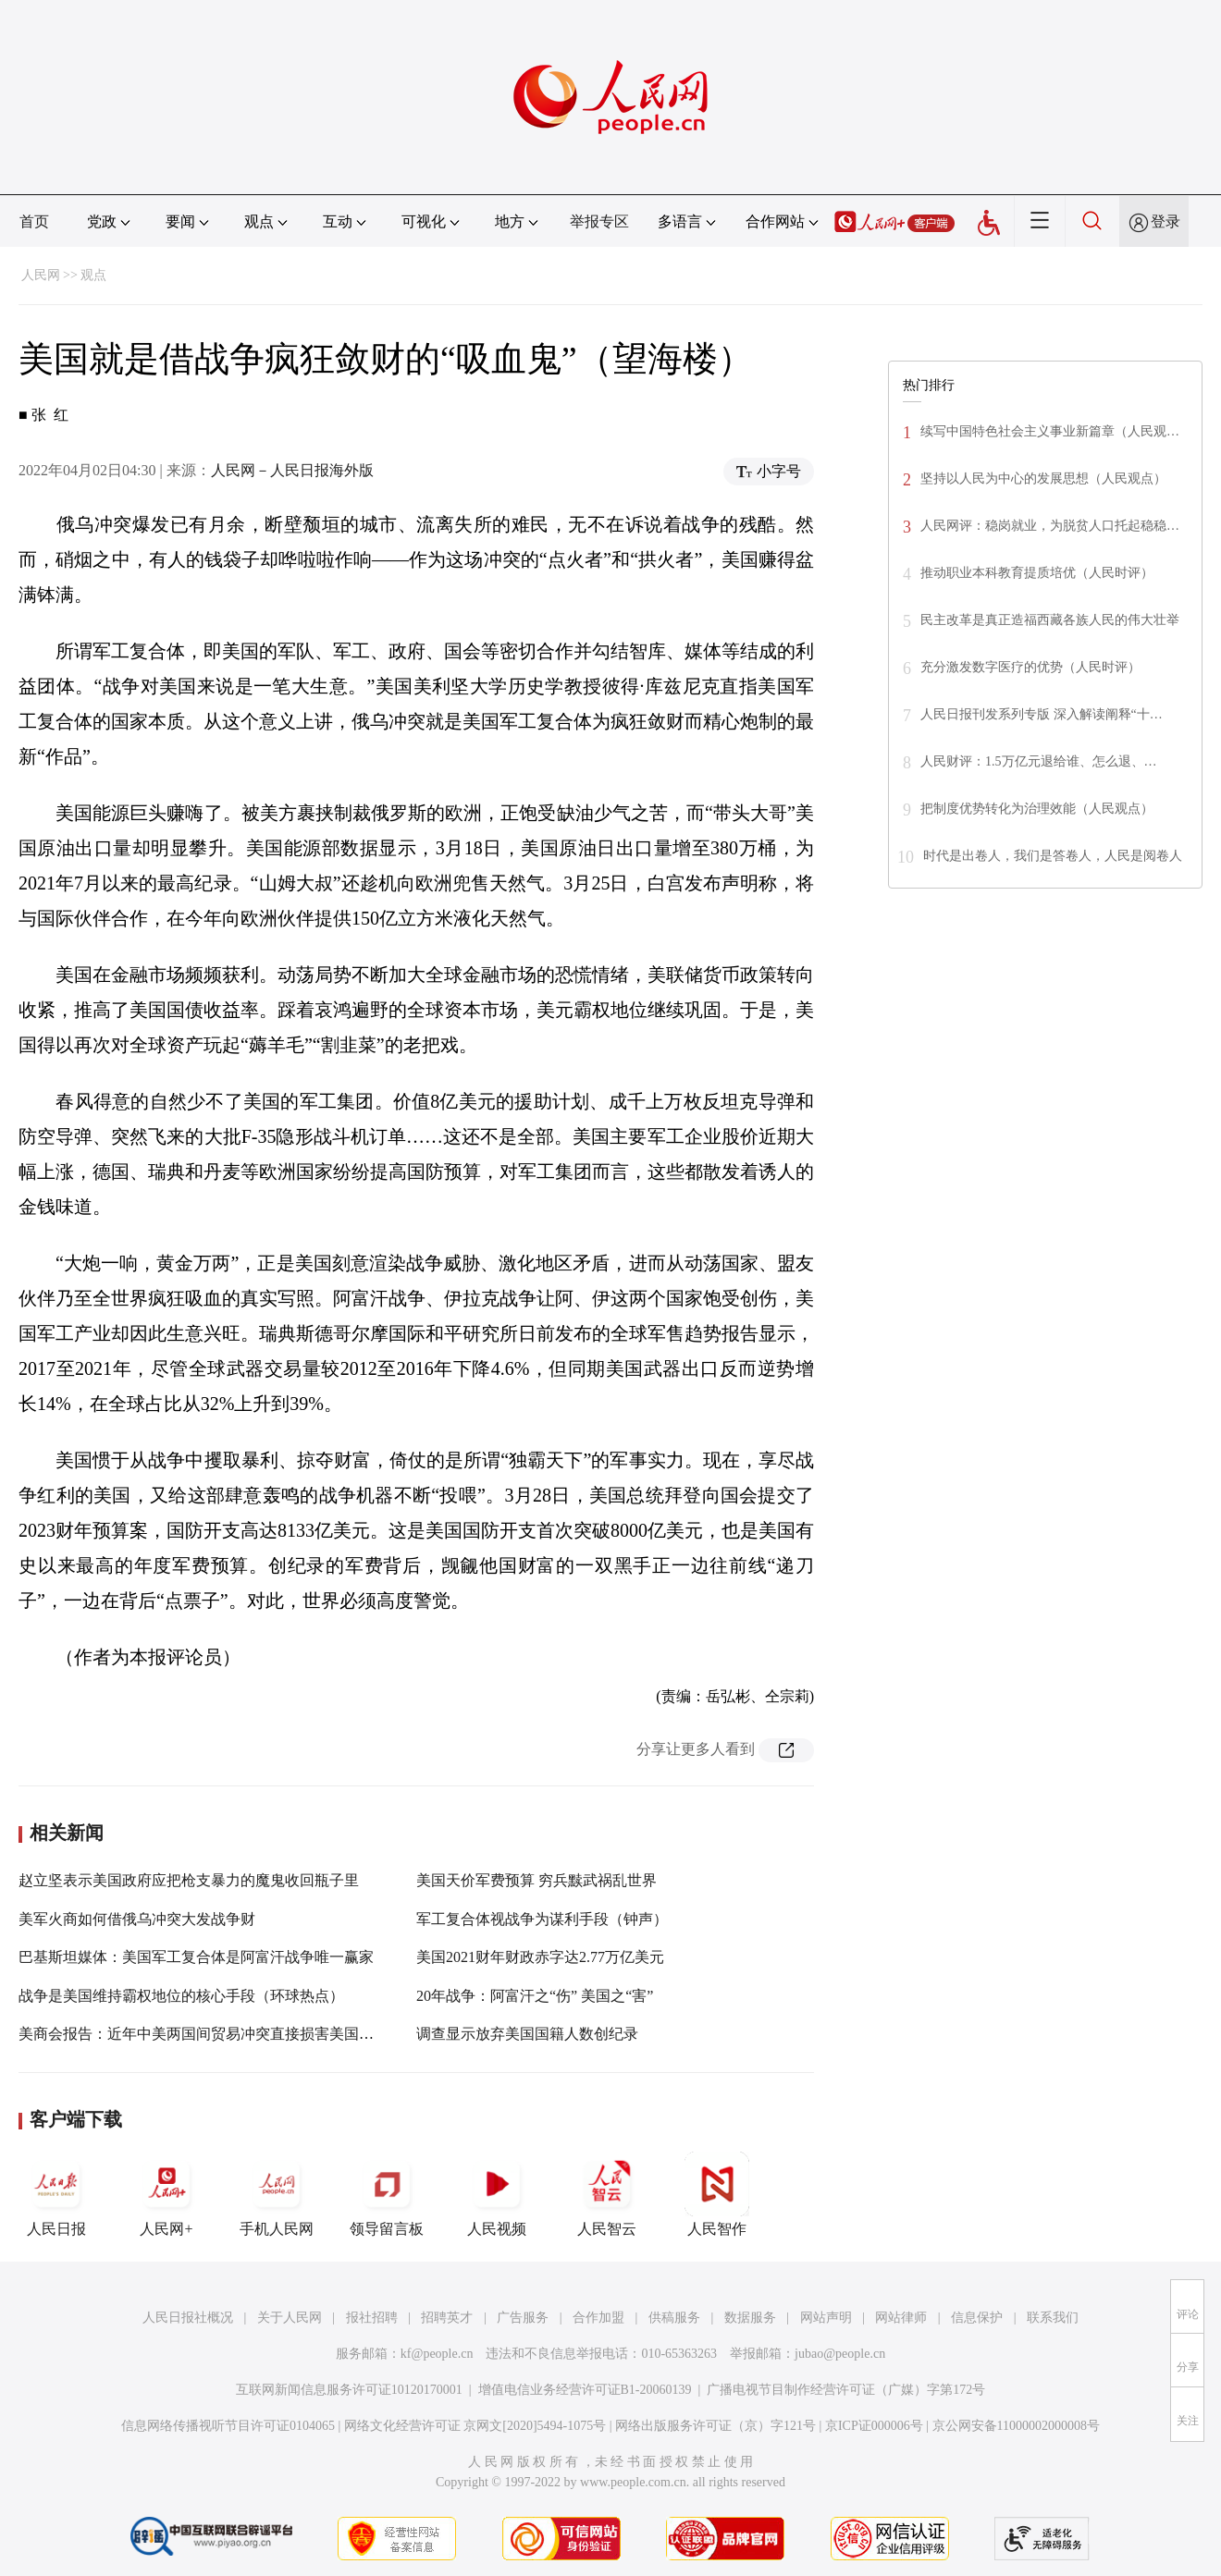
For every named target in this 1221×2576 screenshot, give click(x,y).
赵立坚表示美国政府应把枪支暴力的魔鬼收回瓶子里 (188, 1880)
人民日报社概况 (187, 2318)
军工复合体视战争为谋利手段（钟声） (542, 1919)
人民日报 (56, 2194)
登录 (1165, 221)
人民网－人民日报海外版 (292, 470)
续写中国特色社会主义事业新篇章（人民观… (1049, 431)
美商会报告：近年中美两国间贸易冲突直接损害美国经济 (203, 2034)
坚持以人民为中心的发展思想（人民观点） (1043, 478)
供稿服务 (674, 2318)
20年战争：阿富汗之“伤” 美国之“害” (534, 1996)
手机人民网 (277, 2194)
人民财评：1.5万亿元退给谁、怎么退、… (1038, 761)
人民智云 (606, 2194)
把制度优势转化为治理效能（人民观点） (1036, 809)
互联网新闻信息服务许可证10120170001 (349, 2390)
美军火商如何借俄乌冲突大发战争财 (136, 1919)
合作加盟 (598, 2318)
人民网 (40, 275)
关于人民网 (289, 2318)
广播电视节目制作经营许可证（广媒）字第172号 (846, 2390)
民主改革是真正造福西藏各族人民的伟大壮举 (1049, 620)
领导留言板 (387, 2194)
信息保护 (977, 2318)
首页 (34, 221)
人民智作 (716, 2194)
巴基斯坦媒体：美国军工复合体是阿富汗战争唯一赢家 (196, 1957)
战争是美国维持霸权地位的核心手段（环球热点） (181, 1996)
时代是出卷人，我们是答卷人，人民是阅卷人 (1052, 856)
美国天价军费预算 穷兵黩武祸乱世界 (536, 1880)
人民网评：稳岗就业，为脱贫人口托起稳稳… (1049, 526)
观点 (93, 275)
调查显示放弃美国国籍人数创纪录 (527, 2034)
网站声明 (826, 2318)
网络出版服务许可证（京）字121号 (715, 2426)
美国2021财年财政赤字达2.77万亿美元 (540, 1957)
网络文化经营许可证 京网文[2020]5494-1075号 (475, 2426)
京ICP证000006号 (874, 2426)
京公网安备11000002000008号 (1016, 2426)
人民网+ (166, 2194)
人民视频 (496, 2194)
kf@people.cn (437, 2354)
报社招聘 (372, 2318)
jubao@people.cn (840, 2354)
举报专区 (599, 221)
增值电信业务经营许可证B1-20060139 (585, 2390)
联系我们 (1053, 2318)
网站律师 (901, 2318)
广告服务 (523, 2318)
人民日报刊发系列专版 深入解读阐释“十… (1041, 714)
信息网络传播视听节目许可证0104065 (228, 2426)
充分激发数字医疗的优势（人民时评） (1030, 667)
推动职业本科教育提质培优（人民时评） (1036, 573)
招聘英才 (447, 2318)
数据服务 (750, 2318)
